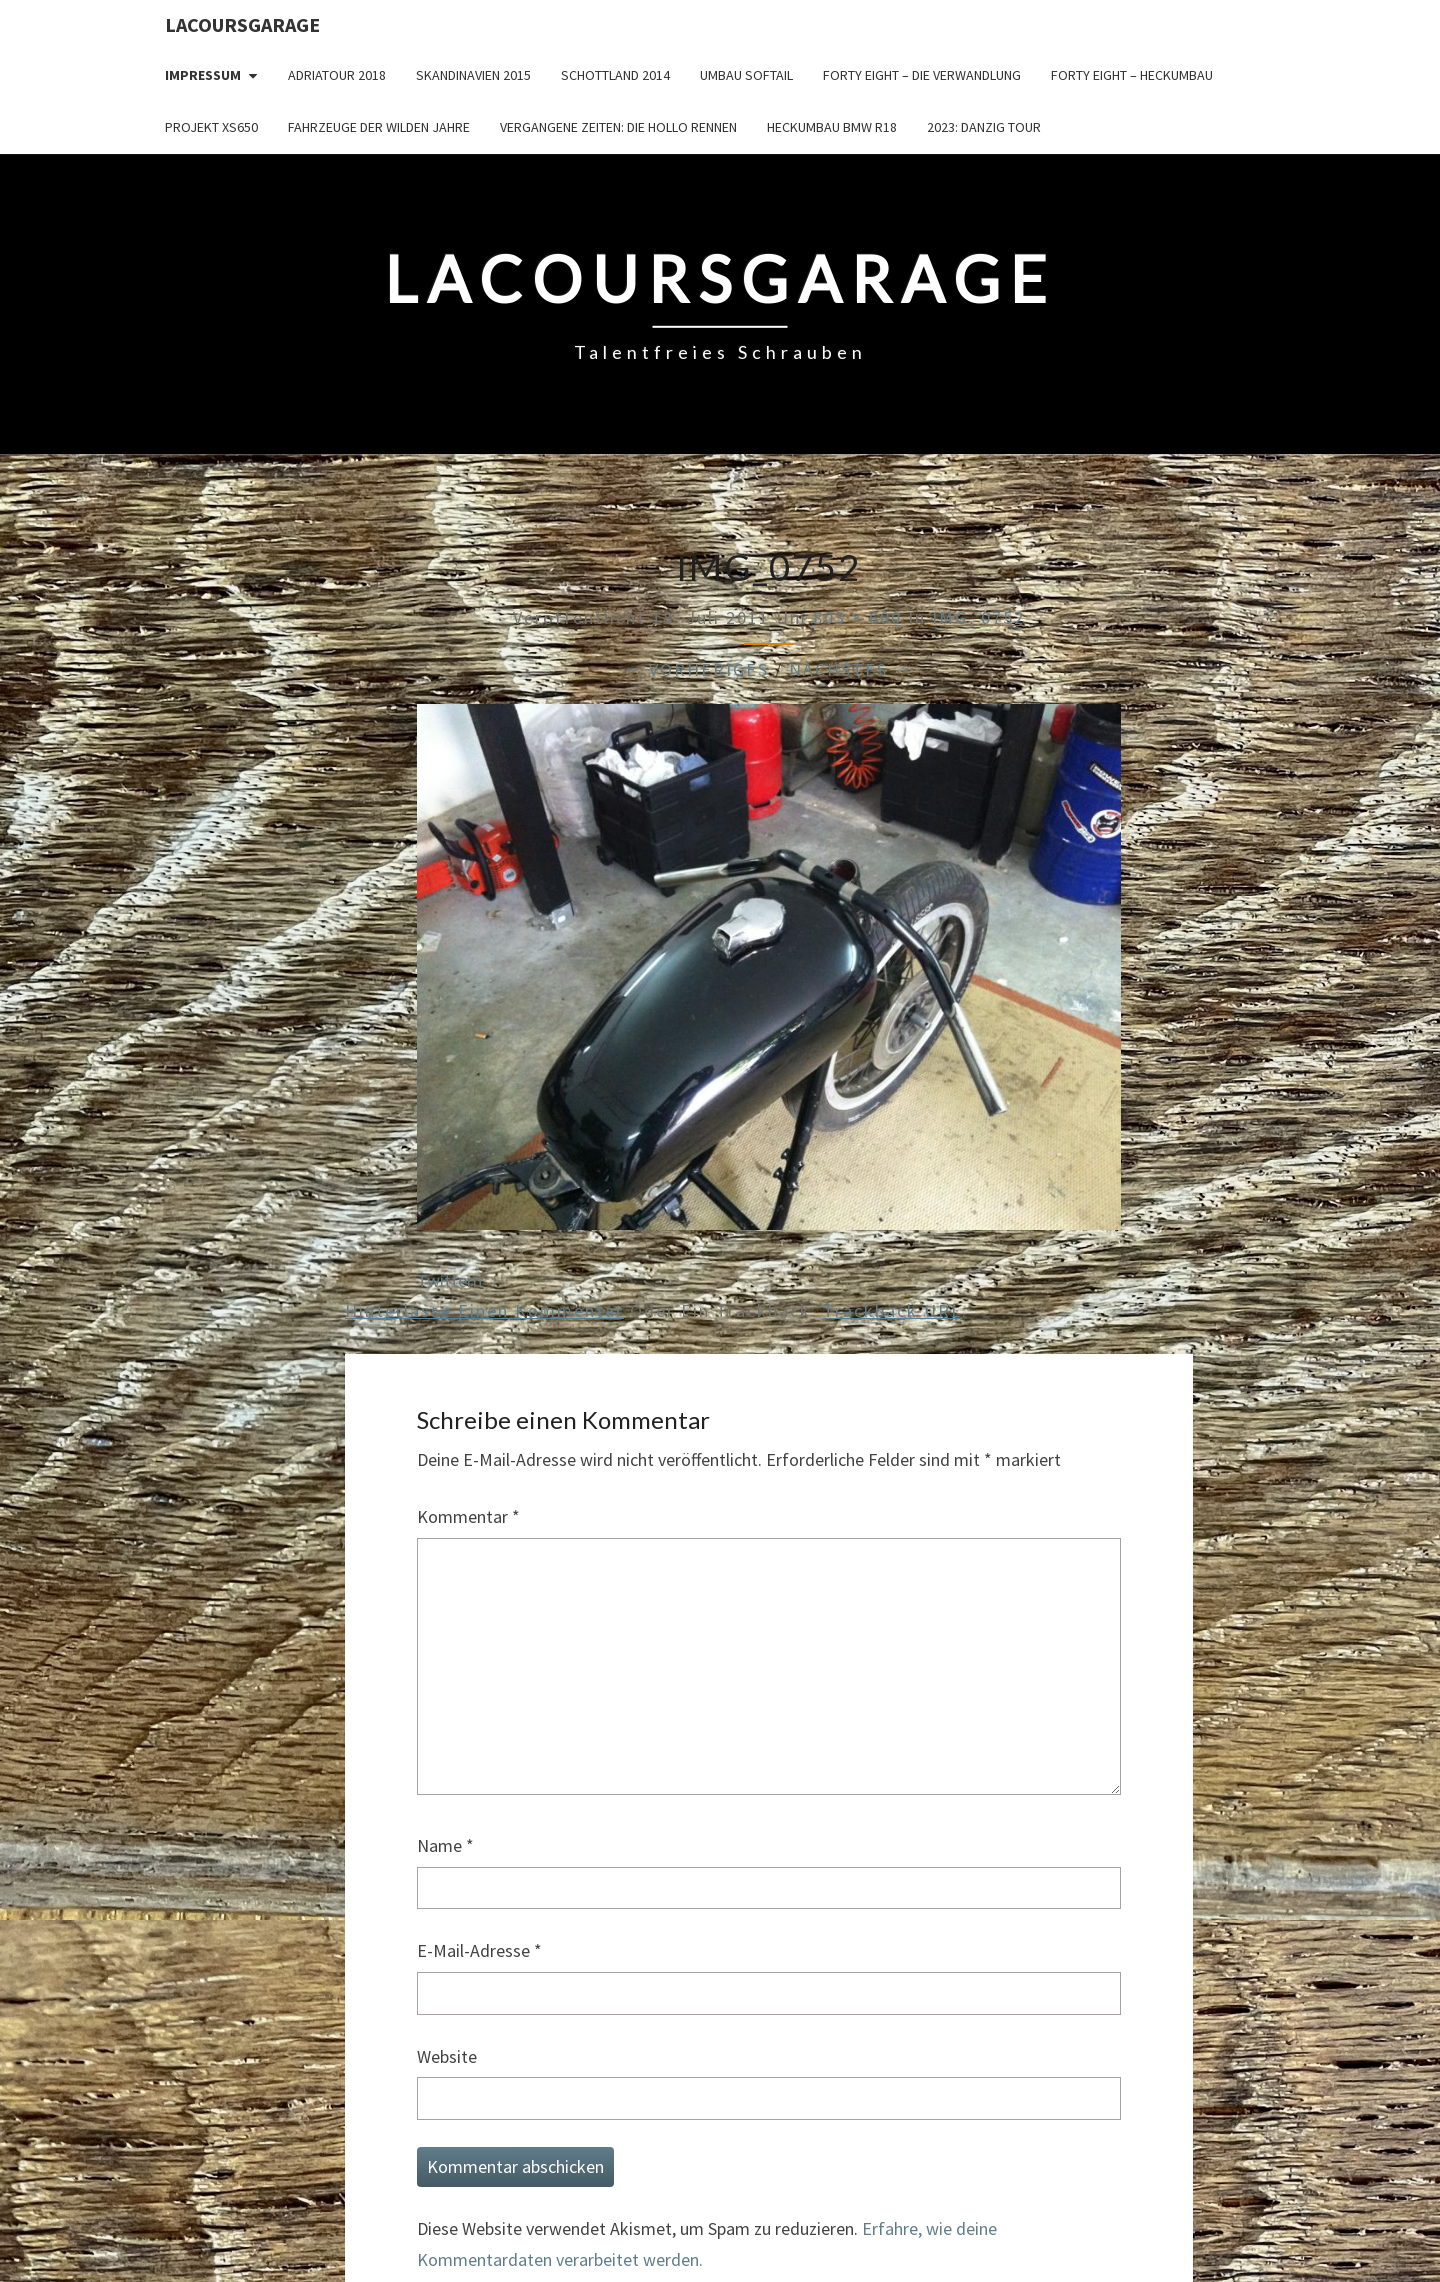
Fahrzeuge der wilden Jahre (379, 127)
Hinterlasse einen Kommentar (484, 1310)
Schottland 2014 (615, 75)
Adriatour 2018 (337, 75)
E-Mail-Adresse (479, 1950)
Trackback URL (892, 1310)
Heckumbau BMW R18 (832, 127)
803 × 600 (857, 617)
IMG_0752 (978, 617)
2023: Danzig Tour (984, 127)
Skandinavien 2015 (473, 75)
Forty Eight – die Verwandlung (922, 75)
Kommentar (468, 1516)
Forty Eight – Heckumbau (1132, 75)
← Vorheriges (696, 669)
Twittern (449, 1280)
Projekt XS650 (211, 127)
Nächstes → (851, 669)
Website (447, 2056)
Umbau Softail (746, 75)
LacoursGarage (242, 24)
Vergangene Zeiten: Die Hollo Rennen (618, 127)
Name (445, 1845)
